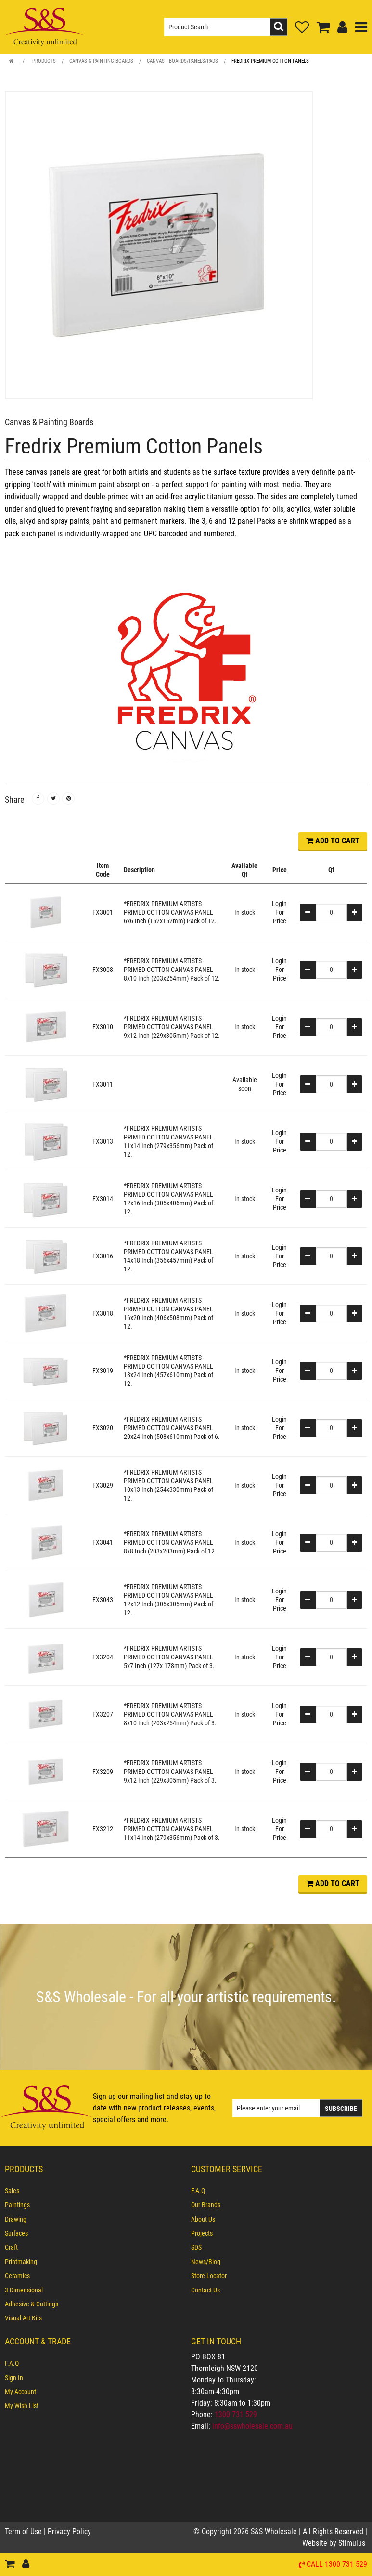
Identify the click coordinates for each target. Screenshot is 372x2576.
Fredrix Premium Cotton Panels (270, 61)
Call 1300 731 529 (337, 2565)
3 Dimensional (24, 2290)
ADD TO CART (332, 840)
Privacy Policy (69, 2531)
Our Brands (205, 2205)
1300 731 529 (236, 2414)
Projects (202, 2233)
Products (44, 61)
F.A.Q (198, 2191)
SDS (196, 2247)
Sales (12, 2191)
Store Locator (209, 2275)
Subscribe (341, 2108)
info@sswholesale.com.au (252, 2426)
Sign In (14, 2378)
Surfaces (16, 2233)
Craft (11, 2247)
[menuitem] (93, 2191)
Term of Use (24, 2531)
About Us (203, 2219)
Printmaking (21, 2261)
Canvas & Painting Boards (101, 61)
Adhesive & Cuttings (31, 2304)
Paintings (17, 2205)
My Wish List (21, 2405)
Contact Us (205, 2290)
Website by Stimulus (334, 2543)
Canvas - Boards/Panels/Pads (182, 61)
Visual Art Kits (23, 2318)
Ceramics (17, 2275)
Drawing (15, 2219)
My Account (20, 2391)
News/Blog (205, 2261)
